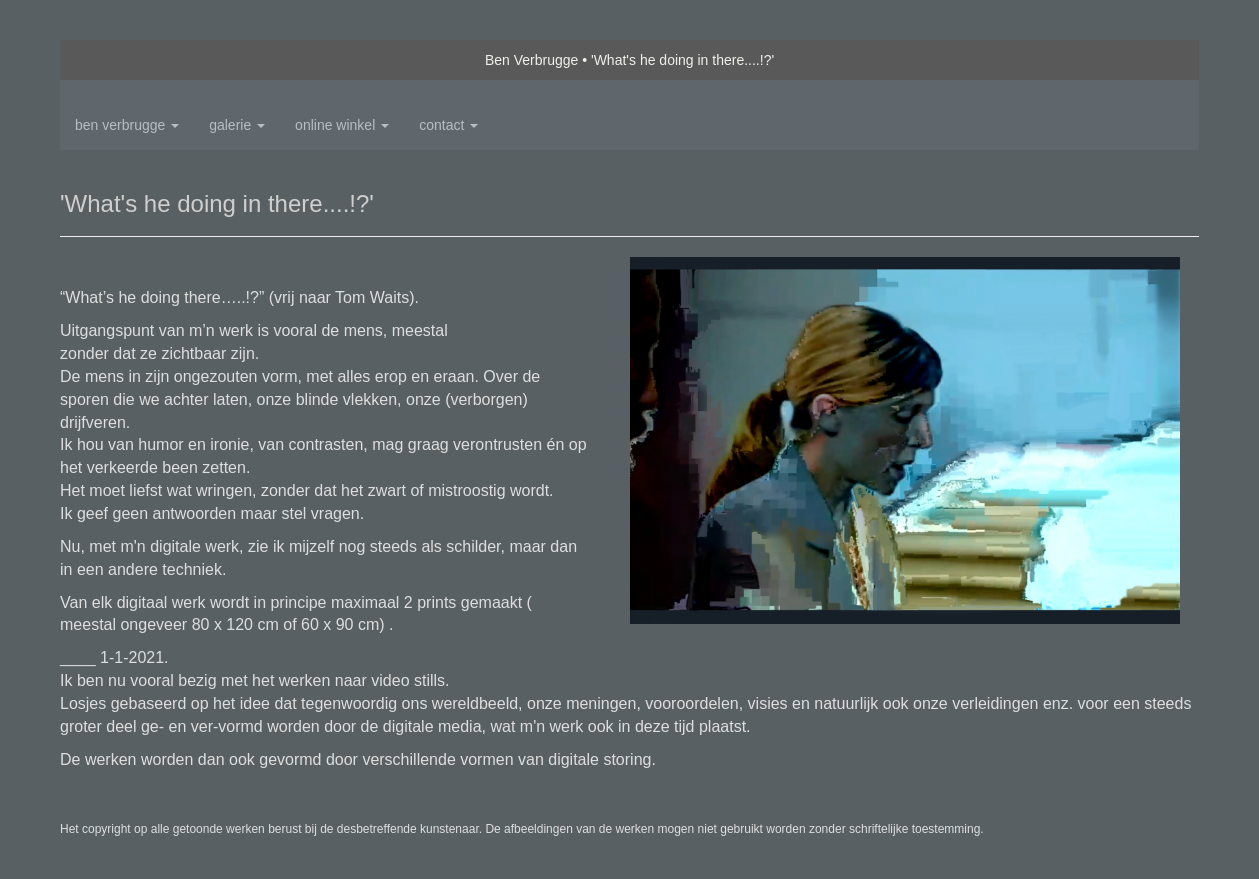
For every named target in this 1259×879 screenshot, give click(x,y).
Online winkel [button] (342, 125)
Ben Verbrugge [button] (127, 125)
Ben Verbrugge (531, 60)
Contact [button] (448, 125)
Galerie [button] (237, 125)
